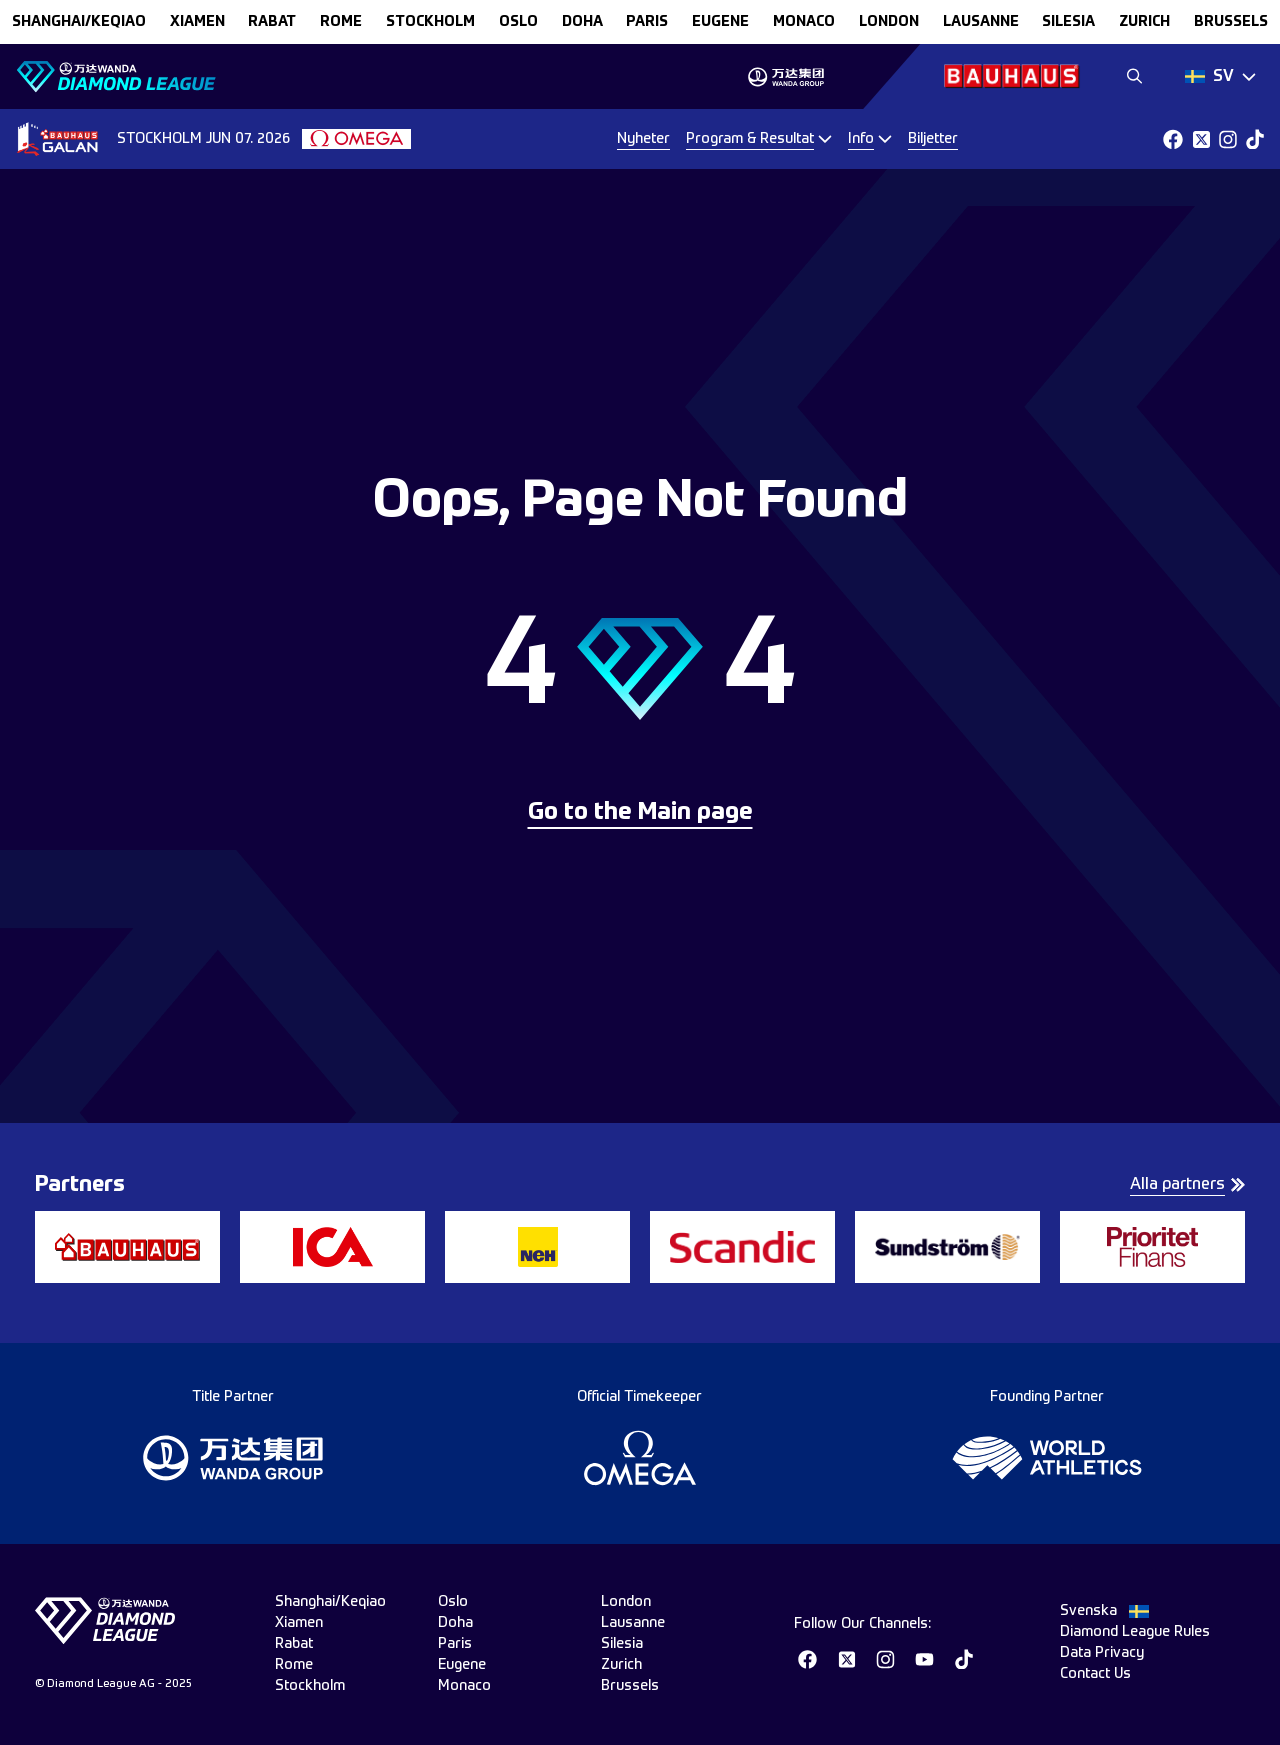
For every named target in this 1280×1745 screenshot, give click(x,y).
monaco (804, 22)
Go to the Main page (640, 813)
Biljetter (933, 139)
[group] (785, 77)
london (889, 22)
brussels (1231, 22)
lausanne (981, 22)
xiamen (197, 22)
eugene (720, 22)
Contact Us (1095, 1674)
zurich (1144, 22)
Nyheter (643, 139)
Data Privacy (1102, 1653)
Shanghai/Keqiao (79, 22)
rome (341, 22)
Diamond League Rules (1135, 1632)
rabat (272, 22)
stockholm (430, 22)
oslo (518, 22)
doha (582, 22)
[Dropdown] (1220, 77)
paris (647, 22)
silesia (1068, 22)
